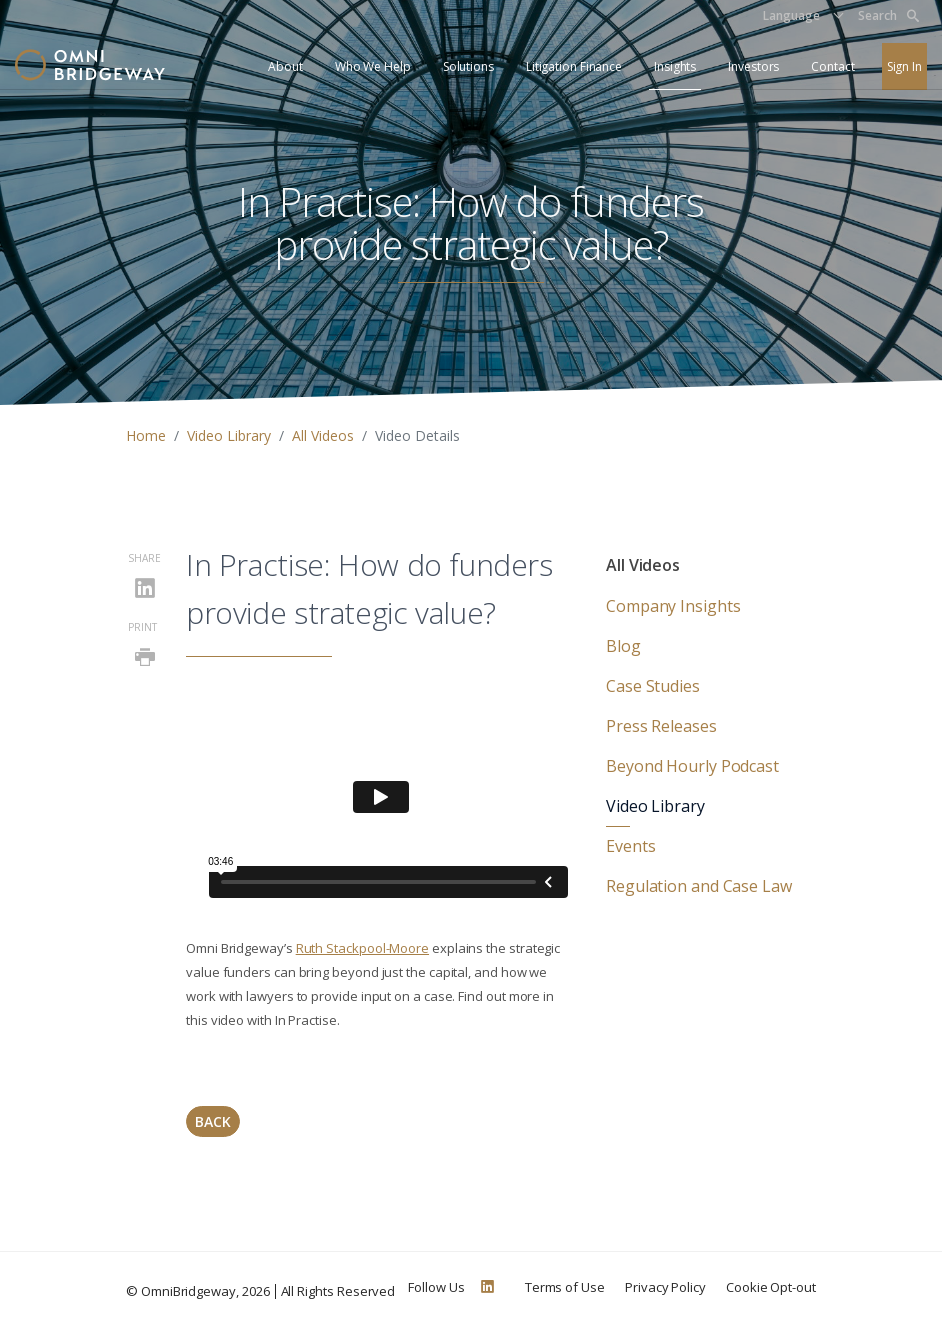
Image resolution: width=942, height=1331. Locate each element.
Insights (675, 66)
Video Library (229, 435)
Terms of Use (565, 1287)
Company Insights (673, 606)
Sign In (904, 66)
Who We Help (373, 66)
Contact (832, 66)
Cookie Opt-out (771, 1287)
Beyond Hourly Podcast (692, 766)
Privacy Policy (665, 1287)
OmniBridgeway (188, 1291)
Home (146, 435)
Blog (623, 646)
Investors (753, 66)
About (285, 66)
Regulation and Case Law (699, 886)
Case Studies (653, 686)
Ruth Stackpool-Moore (362, 948)
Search (888, 15)
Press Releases (661, 726)
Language (791, 15)
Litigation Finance (574, 66)
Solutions (468, 66)
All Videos (323, 435)
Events (630, 846)
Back (213, 1121)
